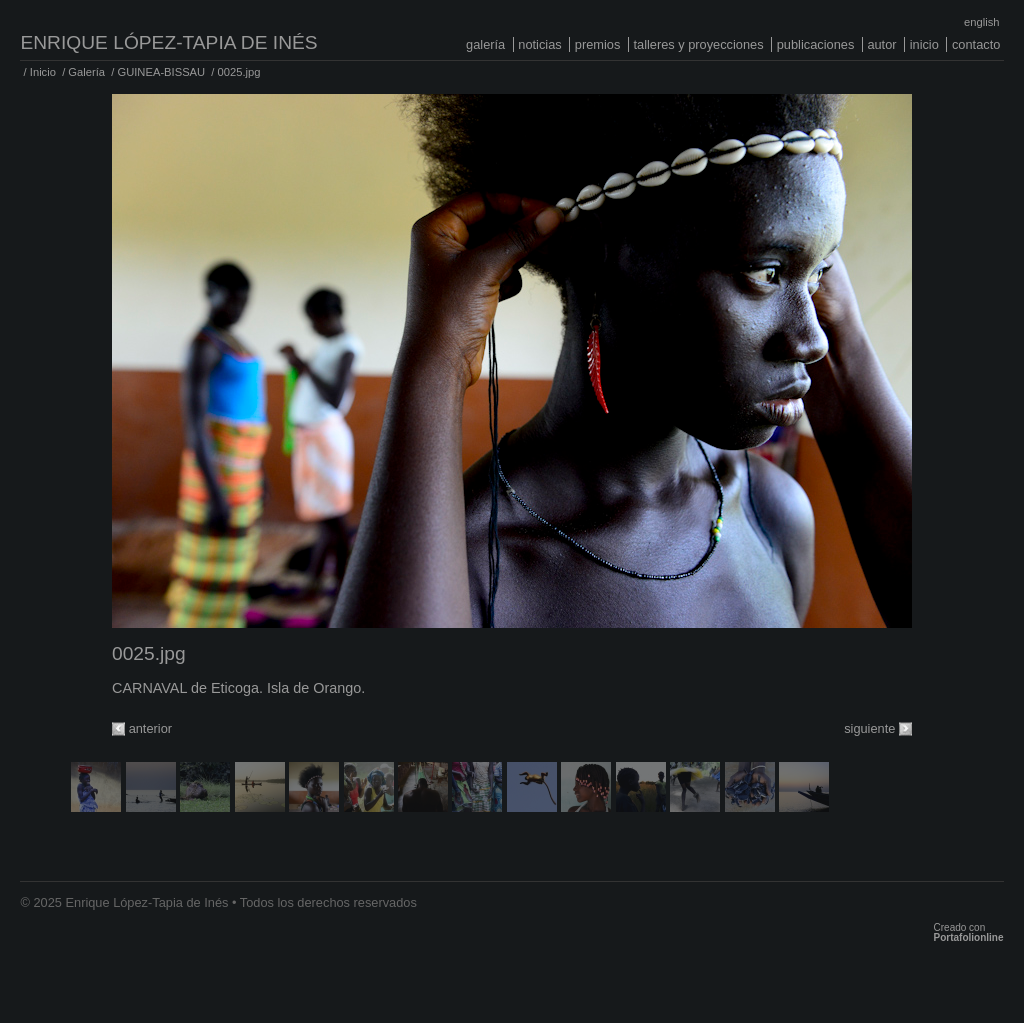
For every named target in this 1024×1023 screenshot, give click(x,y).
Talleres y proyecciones (698, 44)
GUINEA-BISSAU (161, 72)
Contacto (976, 44)
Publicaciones (816, 44)
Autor (881, 44)
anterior (150, 728)
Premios (598, 44)
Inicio (924, 44)
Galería (485, 44)
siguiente (869, 728)
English (981, 22)
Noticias (539, 44)
